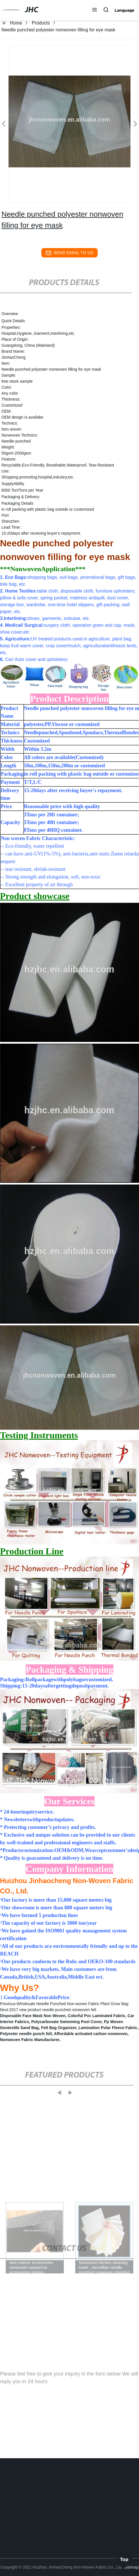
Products (41, 23)
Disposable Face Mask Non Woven (33, 2015)
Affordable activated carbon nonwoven (90, 2033)
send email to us (69, 253)
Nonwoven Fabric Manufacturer (29, 2039)
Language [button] (124, 10)
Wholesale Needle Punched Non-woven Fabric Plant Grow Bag (72, 2003)
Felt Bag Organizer (58, 2027)
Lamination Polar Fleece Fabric (107, 2027)
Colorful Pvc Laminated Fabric (96, 2015)
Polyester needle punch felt (26, 2033)
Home (16, 23)
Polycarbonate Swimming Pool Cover (66, 2021)
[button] (94, 10)
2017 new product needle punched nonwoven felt (52, 2009)
